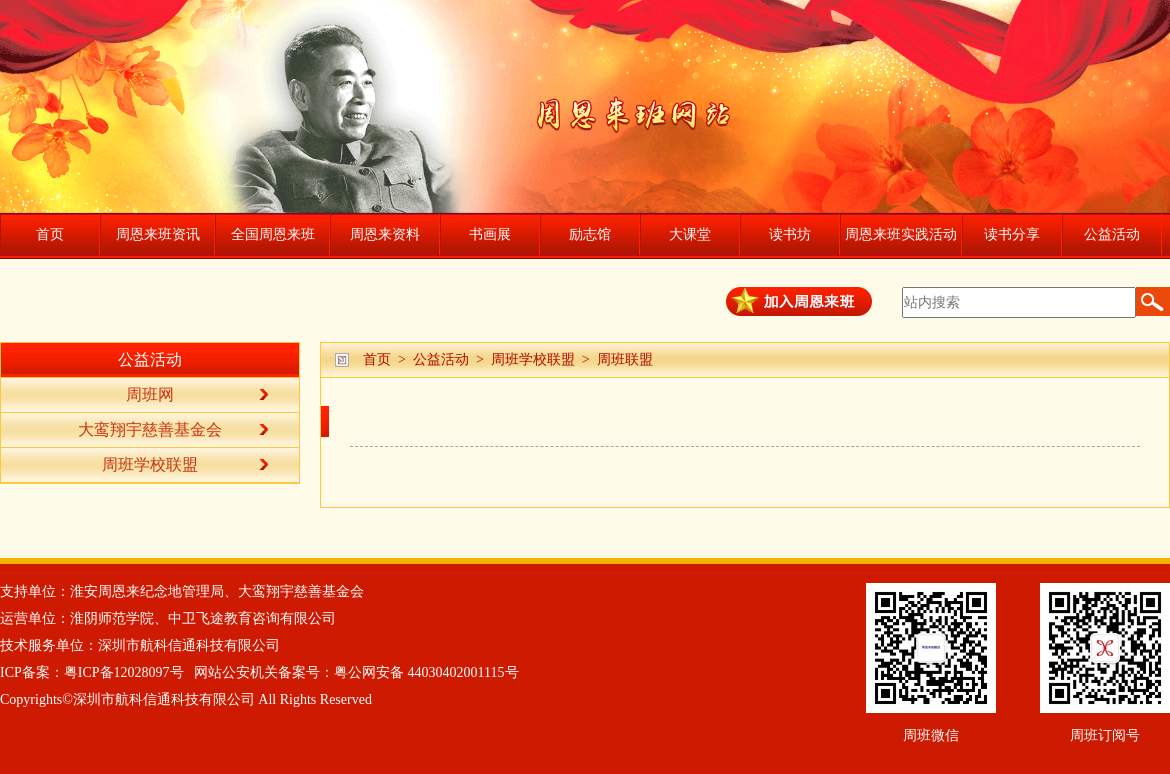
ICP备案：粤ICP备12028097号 (92, 672)
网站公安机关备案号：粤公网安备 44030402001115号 (356, 672)
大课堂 (690, 234)
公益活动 (1112, 234)
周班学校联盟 (533, 359)
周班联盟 (625, 359)
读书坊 (790, 234)
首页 (50, 234)
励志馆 (590, 234)
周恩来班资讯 (158, 234)
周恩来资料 (385, 234)
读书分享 (1012, 234)
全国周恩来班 (273, 234)
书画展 (490, 234)
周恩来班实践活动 (901, 234)
